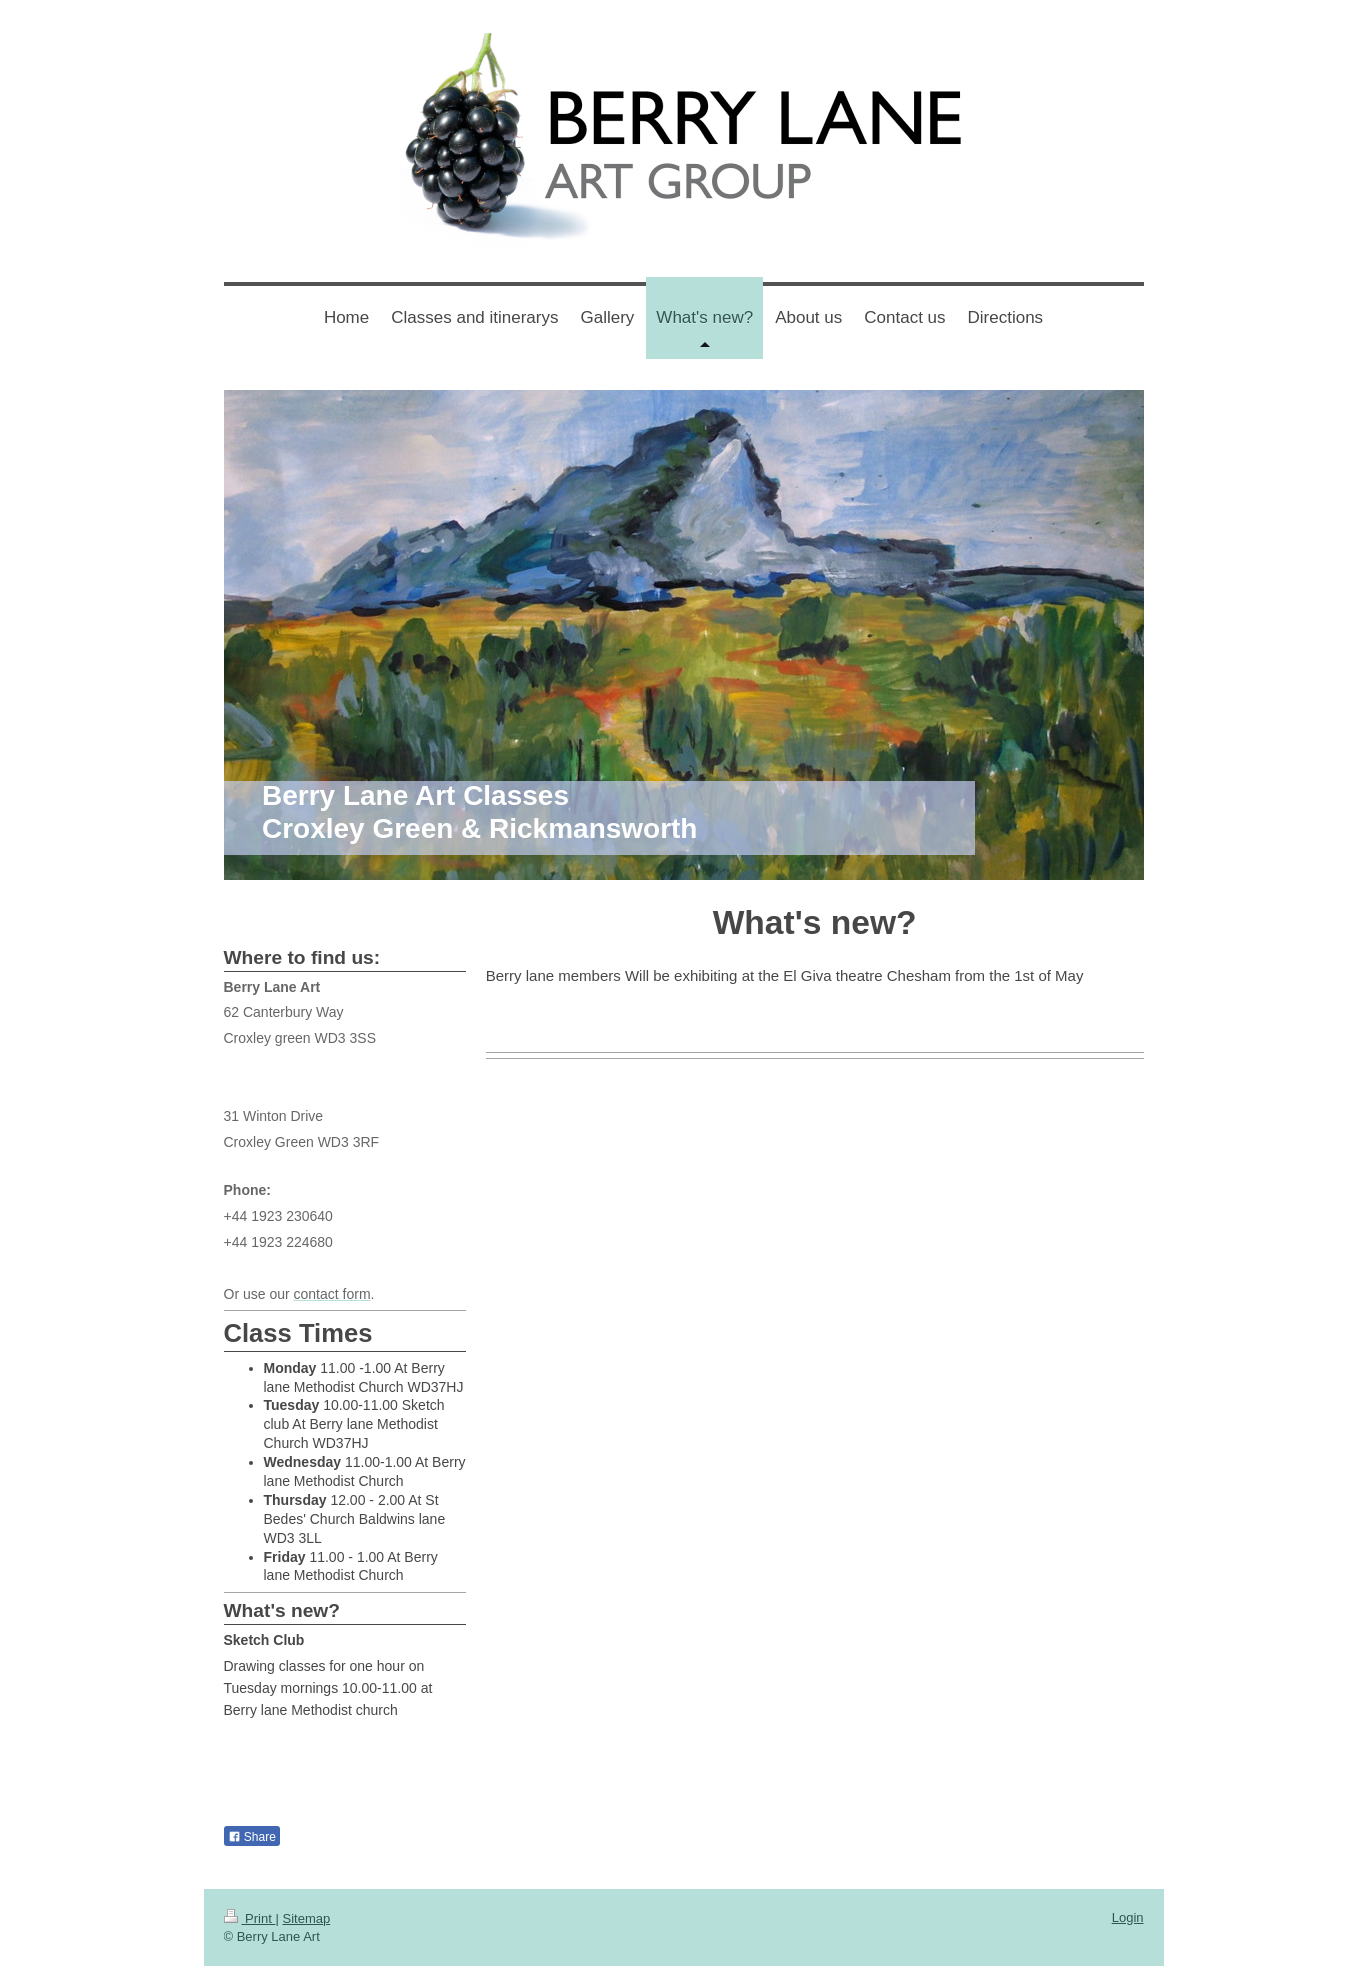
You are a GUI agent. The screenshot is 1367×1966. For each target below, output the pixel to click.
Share (252, 1837)
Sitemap (306, 1918)
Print (250, 1918)
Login (1128, 1917)
